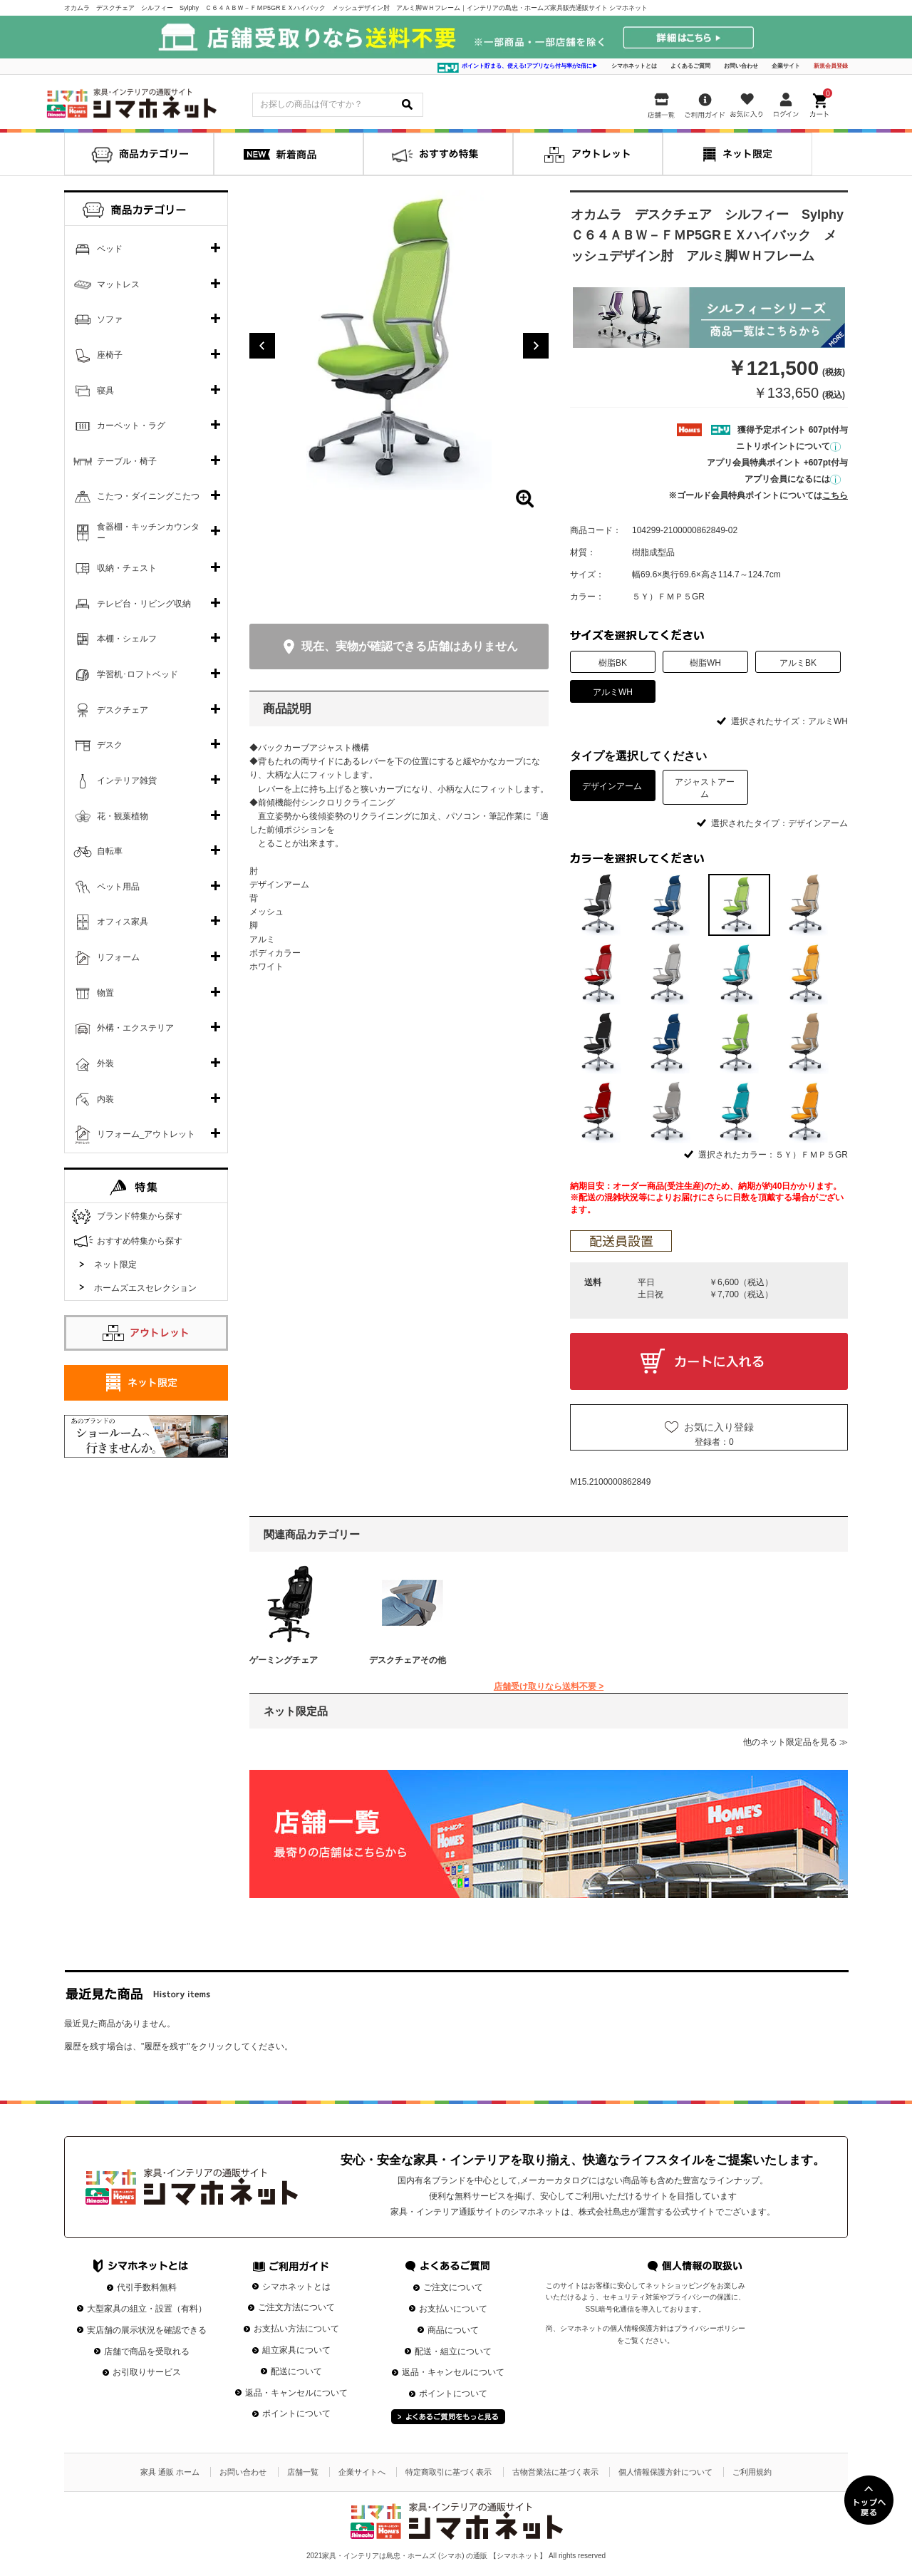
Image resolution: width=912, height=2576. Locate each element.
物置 (105, 993)
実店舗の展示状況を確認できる (147, 2330)
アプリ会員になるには (793, 479)
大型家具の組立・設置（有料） (147, 2309)
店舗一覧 (302, 2472)
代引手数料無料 (147, 2287)
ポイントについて (296, 2413)
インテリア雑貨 (127, 780)
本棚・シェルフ (127, 639)
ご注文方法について (296, 2307)
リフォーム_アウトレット (146, 1134)
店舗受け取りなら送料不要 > (548, 1686)
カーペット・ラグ (131, 426)
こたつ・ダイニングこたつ (148, 496)
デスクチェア (122, 710)
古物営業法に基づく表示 (555, 2472)
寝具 (105, 391)
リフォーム (118, 957)
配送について (296, 2371)
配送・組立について (453, 2351)
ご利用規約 (752, 2472)
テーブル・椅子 (127, 461)
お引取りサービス (147, 2372)
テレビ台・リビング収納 (144, 604)
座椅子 (110, 355)
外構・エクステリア (135, 1028)
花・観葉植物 (122, 816)
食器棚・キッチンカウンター (148, 532)
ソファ (110, 319)
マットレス (118, 284)
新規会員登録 (831, 66)
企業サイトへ (361, 2472)
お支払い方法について (296, 2329)
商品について (453, 2330)
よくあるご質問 (690, 66)
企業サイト (786, 66)
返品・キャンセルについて (296, 2393)
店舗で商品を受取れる (147, 2351)
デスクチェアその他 (407, 1660)
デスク (110, 745)
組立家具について (296, 2350)
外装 (105, 1063)
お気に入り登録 (719, 1427)
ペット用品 (118, 887)
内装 (105, 1099)
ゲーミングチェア (283, 1660)
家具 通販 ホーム (170, 2472)
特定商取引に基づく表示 (448, 2472)
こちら (835, 495)
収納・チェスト (127, 568)
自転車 (110, 851)
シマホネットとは (634, 66)
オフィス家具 (122, 922)
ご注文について (453, 2287)
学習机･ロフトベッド (137, 674)
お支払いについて (453, 2309)
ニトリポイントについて (788, 446)
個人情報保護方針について (665, 2472)
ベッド (110, 249)
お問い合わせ (741, 66)
